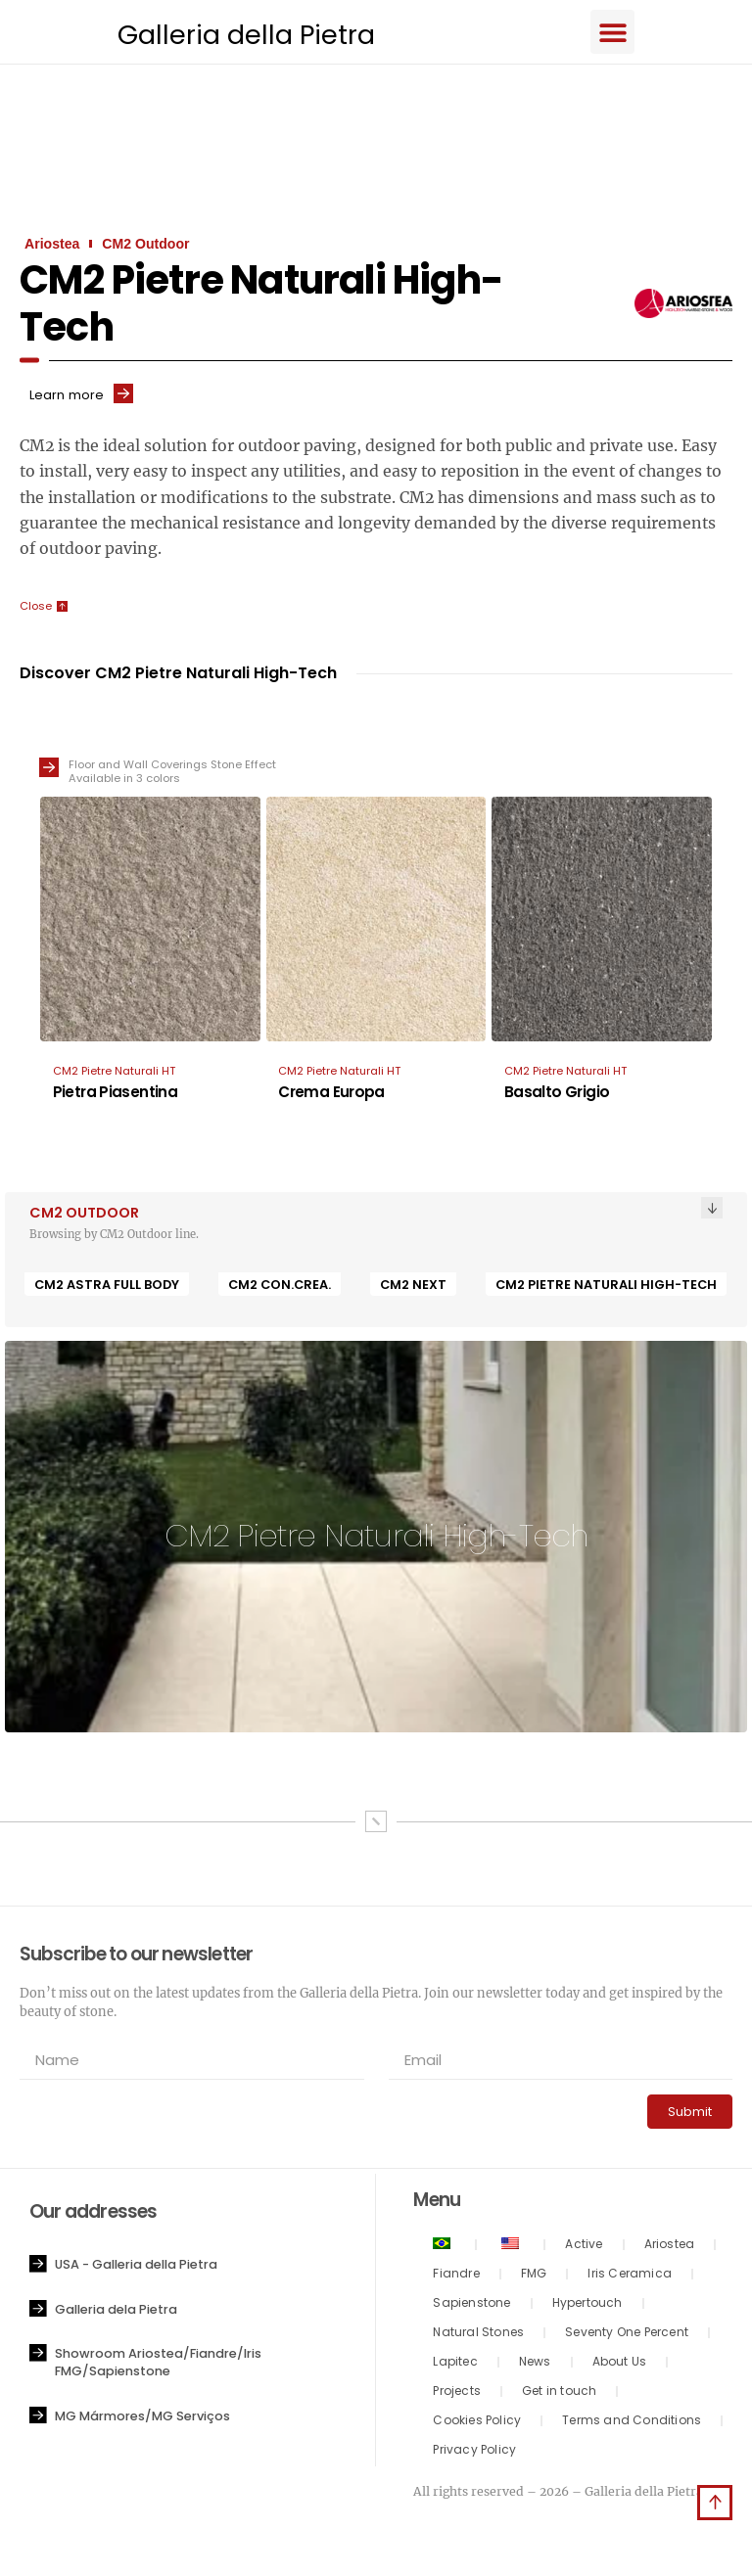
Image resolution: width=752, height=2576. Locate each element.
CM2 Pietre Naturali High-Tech (606, 1287)
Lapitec (455, 2365)
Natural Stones (478, 2335)
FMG (534, 2277)
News (535, 2365)
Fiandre (456, 2277)
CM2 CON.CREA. (279, 1287)
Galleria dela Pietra (116, 2313)
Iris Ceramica (630, 2277)
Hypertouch (587, 2306)
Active (583, 2247)
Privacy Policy (474, 2453)
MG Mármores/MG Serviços (142, 2420)
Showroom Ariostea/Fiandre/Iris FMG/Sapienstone (158, 2366)
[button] (633, 33)
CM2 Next (413, 1287)
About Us (619, 2365)
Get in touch (559, 2394)
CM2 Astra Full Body (106, 1287)
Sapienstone (471, 2306)
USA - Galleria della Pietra (136, 2268)
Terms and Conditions (631, 2423)
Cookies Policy (477, 2423)
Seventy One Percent (626, 2335)
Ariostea (669, 2247)
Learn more (66, 398)
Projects (457, 2394)
